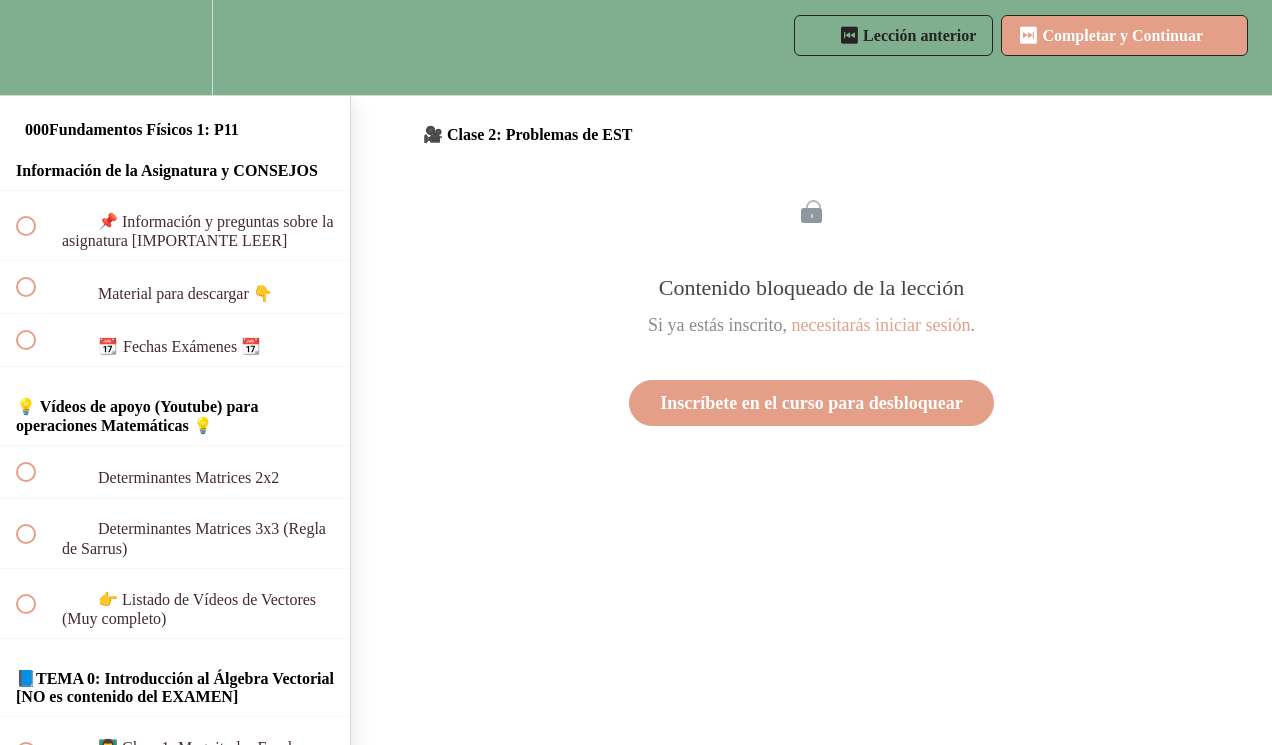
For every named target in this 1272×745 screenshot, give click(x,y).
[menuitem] (175, 47)
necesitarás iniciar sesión (881, 325)
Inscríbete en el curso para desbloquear (811, 403)
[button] (37, 47)
